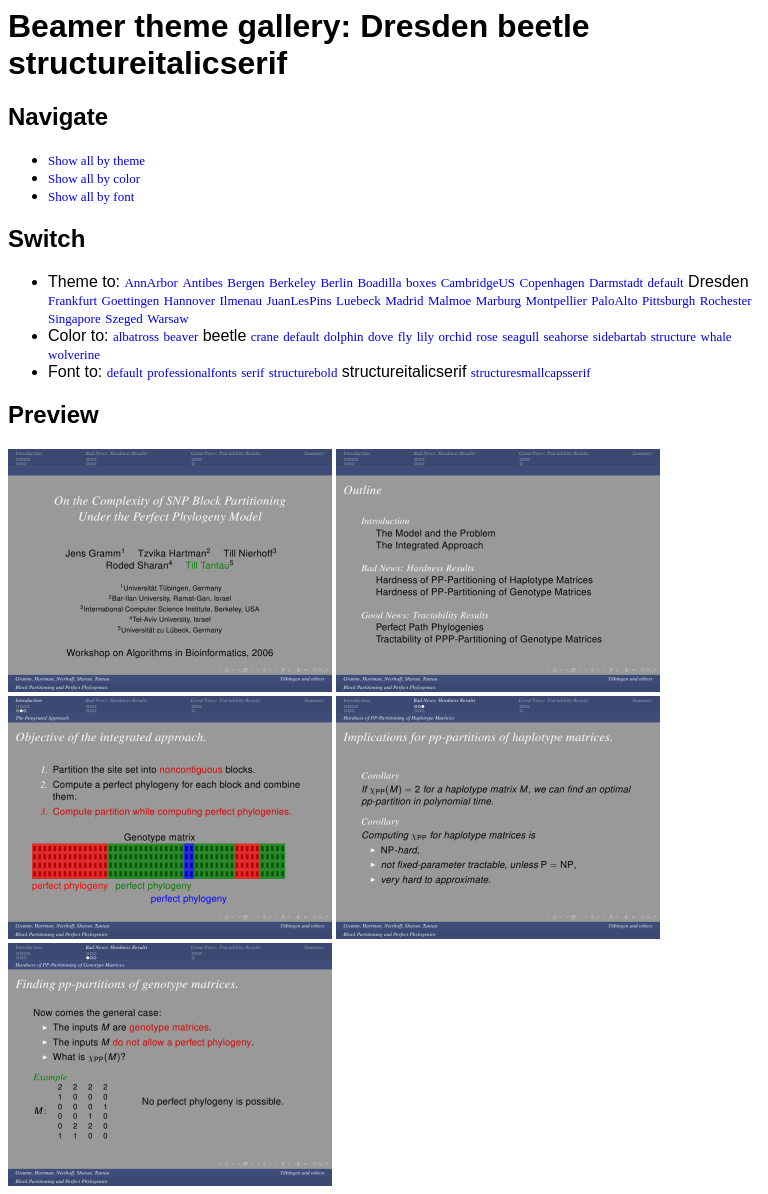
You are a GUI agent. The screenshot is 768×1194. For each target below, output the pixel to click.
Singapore (74, 318)
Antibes (202, 282)
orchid (454, 336)
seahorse (566, 336)
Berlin (336, 282)
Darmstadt (616, 282)
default (666, 282)
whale (716, 336)
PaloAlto (614, 300)
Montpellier (555, 300)
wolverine (74, 354)
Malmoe (449, 300)
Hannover (189, 300)
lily (425, 336)
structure (673, 336)
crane (265, 336)
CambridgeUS (478, 282)
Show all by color (94, 178)
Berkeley (292, 282)
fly (405, 336)
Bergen (245, 282)
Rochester (726, 300)
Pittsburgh (668, 300)
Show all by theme (96, 160)
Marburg (498, 300)
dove (380, 336)
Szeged (124, 318)
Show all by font (91, 196)
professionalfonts (192, 372)
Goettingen (131, 300)
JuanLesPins (299, 300)
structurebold (303, 372)
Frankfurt (72, 300)
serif (252, 372)
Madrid (404, 300)
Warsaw (168, 318)
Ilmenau (241, 300)
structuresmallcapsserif (531, 372)
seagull (520, 336)
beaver (181, 336)
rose (487, 336)
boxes (421, 282)
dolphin (344, 336)
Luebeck (358, 300)
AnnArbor (150, 282)
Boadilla (379, 282)
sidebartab (619, 336)
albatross (136, 336)
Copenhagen (552, 282)
